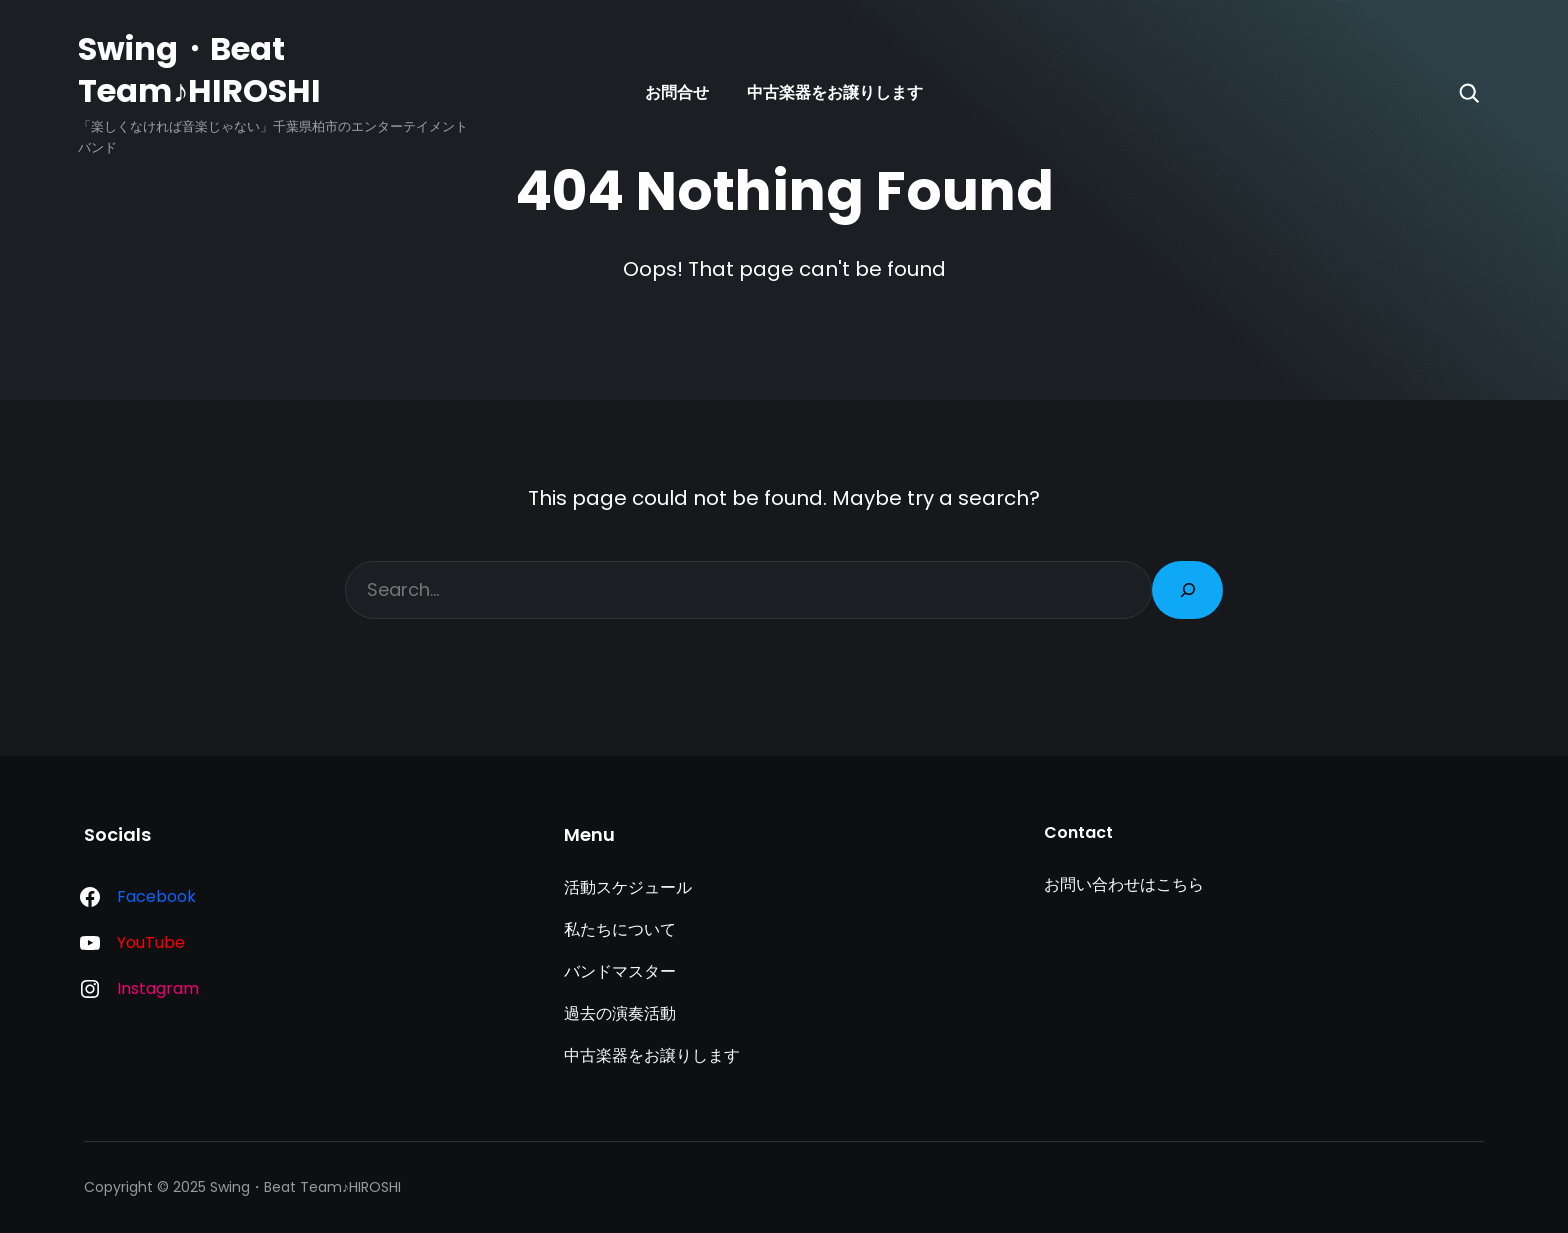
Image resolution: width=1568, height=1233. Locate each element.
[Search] (1469, 93)
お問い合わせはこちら (1124, 884)
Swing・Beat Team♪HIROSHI (199, 69)
